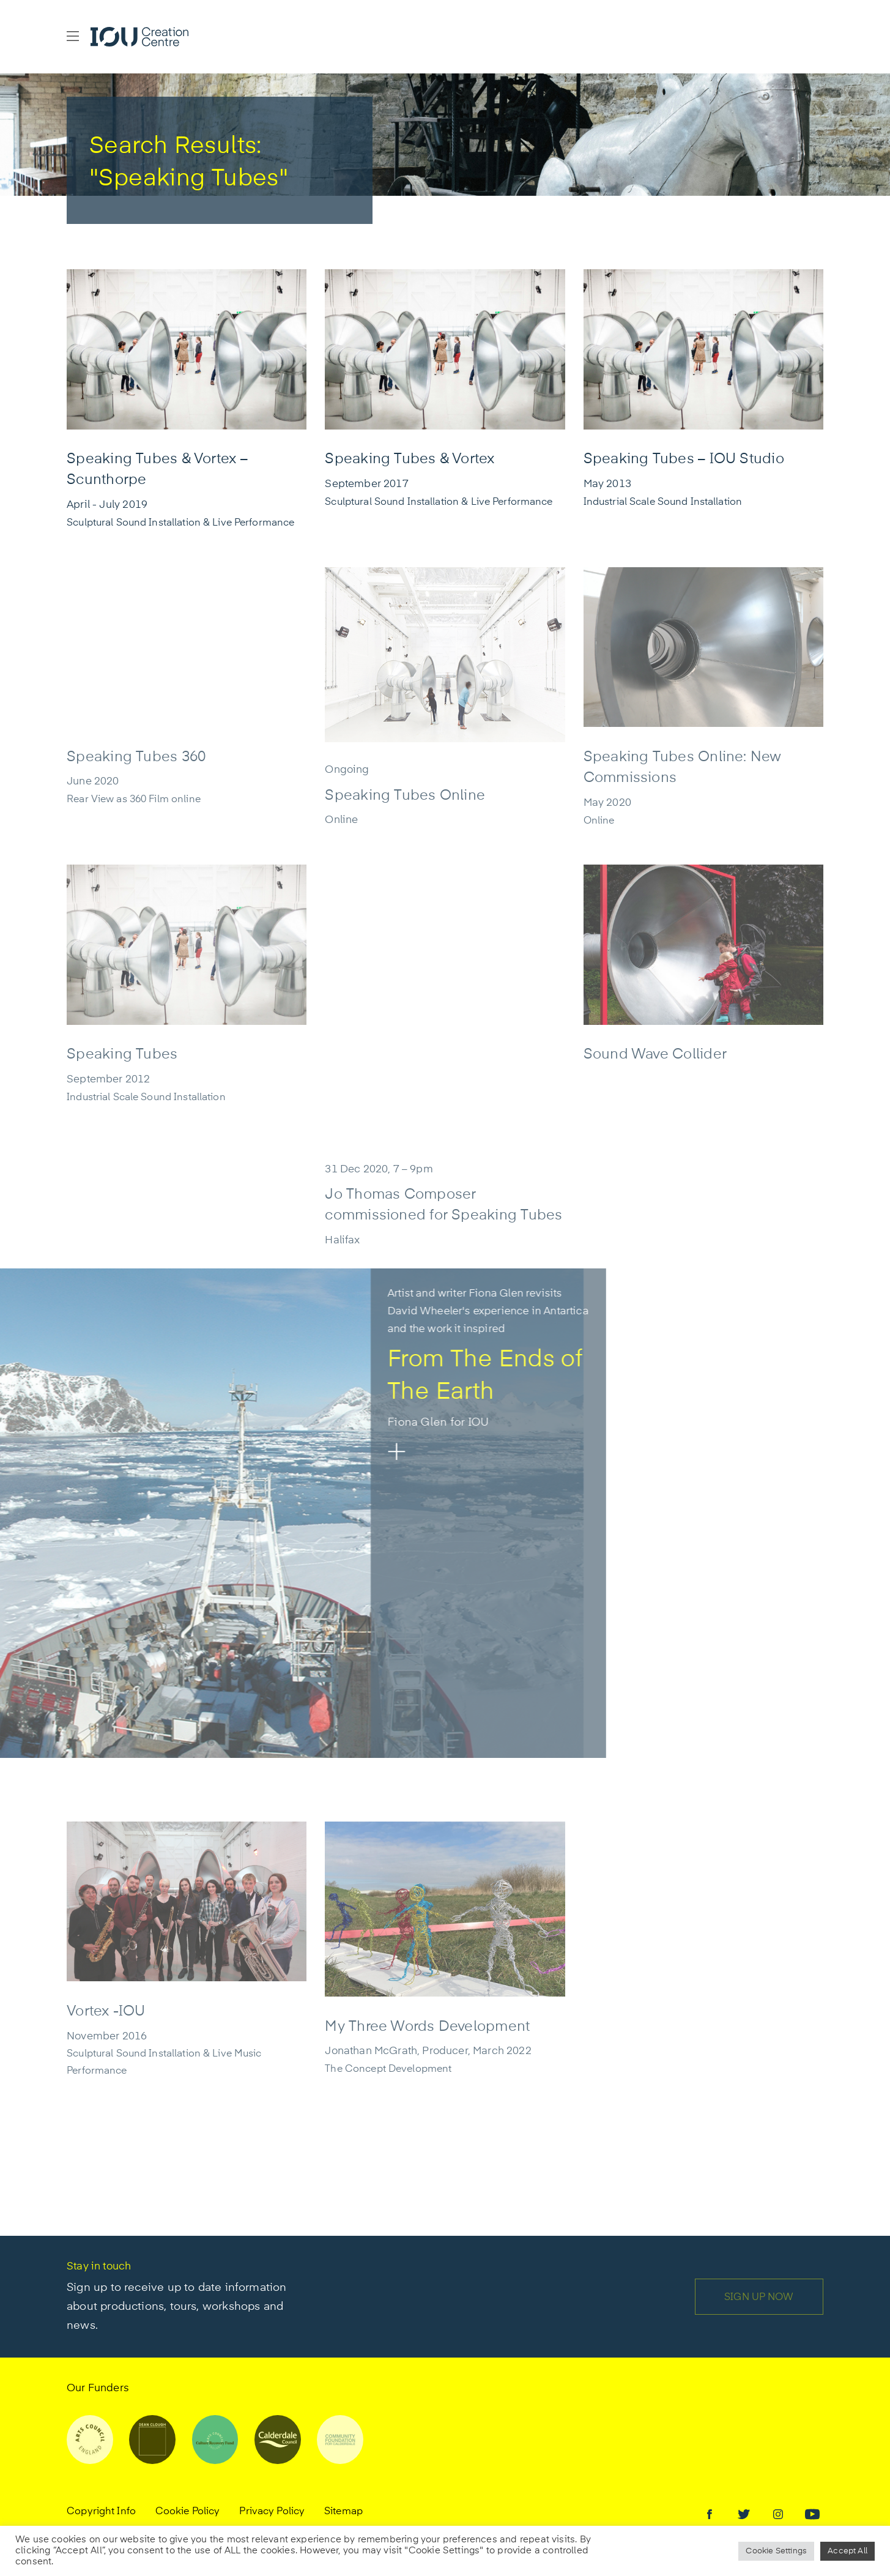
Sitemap (343, 2512)
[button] (73, 36)
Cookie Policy (187, 2512)
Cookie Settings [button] (776, 2551)
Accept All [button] (847, 2551)
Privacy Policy (272, 2512)
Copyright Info (101, 2512)
